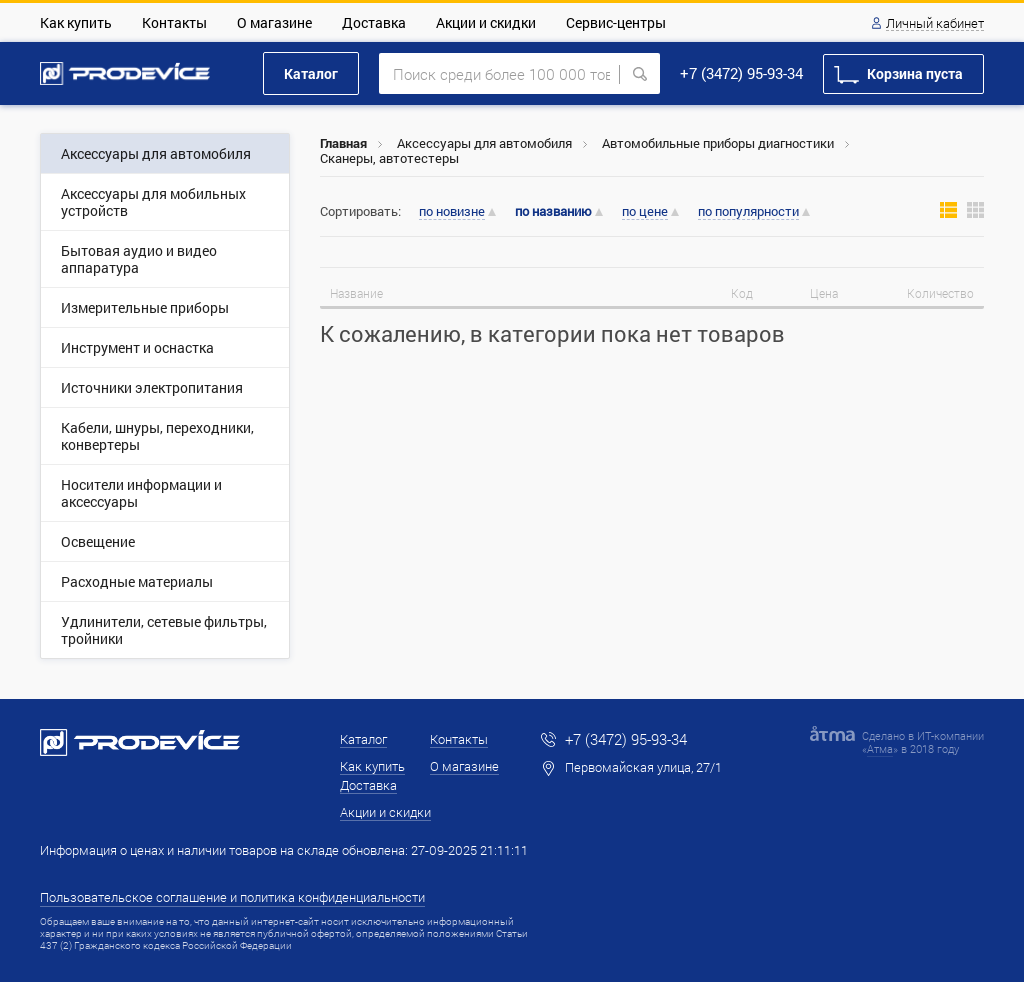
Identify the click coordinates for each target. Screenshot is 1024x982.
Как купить (76, 22)
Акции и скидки (486, 22)
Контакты (174, 22)
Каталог (311, 73)
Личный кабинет (935, 24)
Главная (343, 143)
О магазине (274, 22)
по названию (553, 211)
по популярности (748, 212)
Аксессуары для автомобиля (484, 143)
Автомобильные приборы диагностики (718, 143)
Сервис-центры (616, 22)
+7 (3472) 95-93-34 (741, 73)
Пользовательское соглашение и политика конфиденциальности (232, 897)
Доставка (374, 22)
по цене (645, 212)
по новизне (452, 212)
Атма (880, 748)
